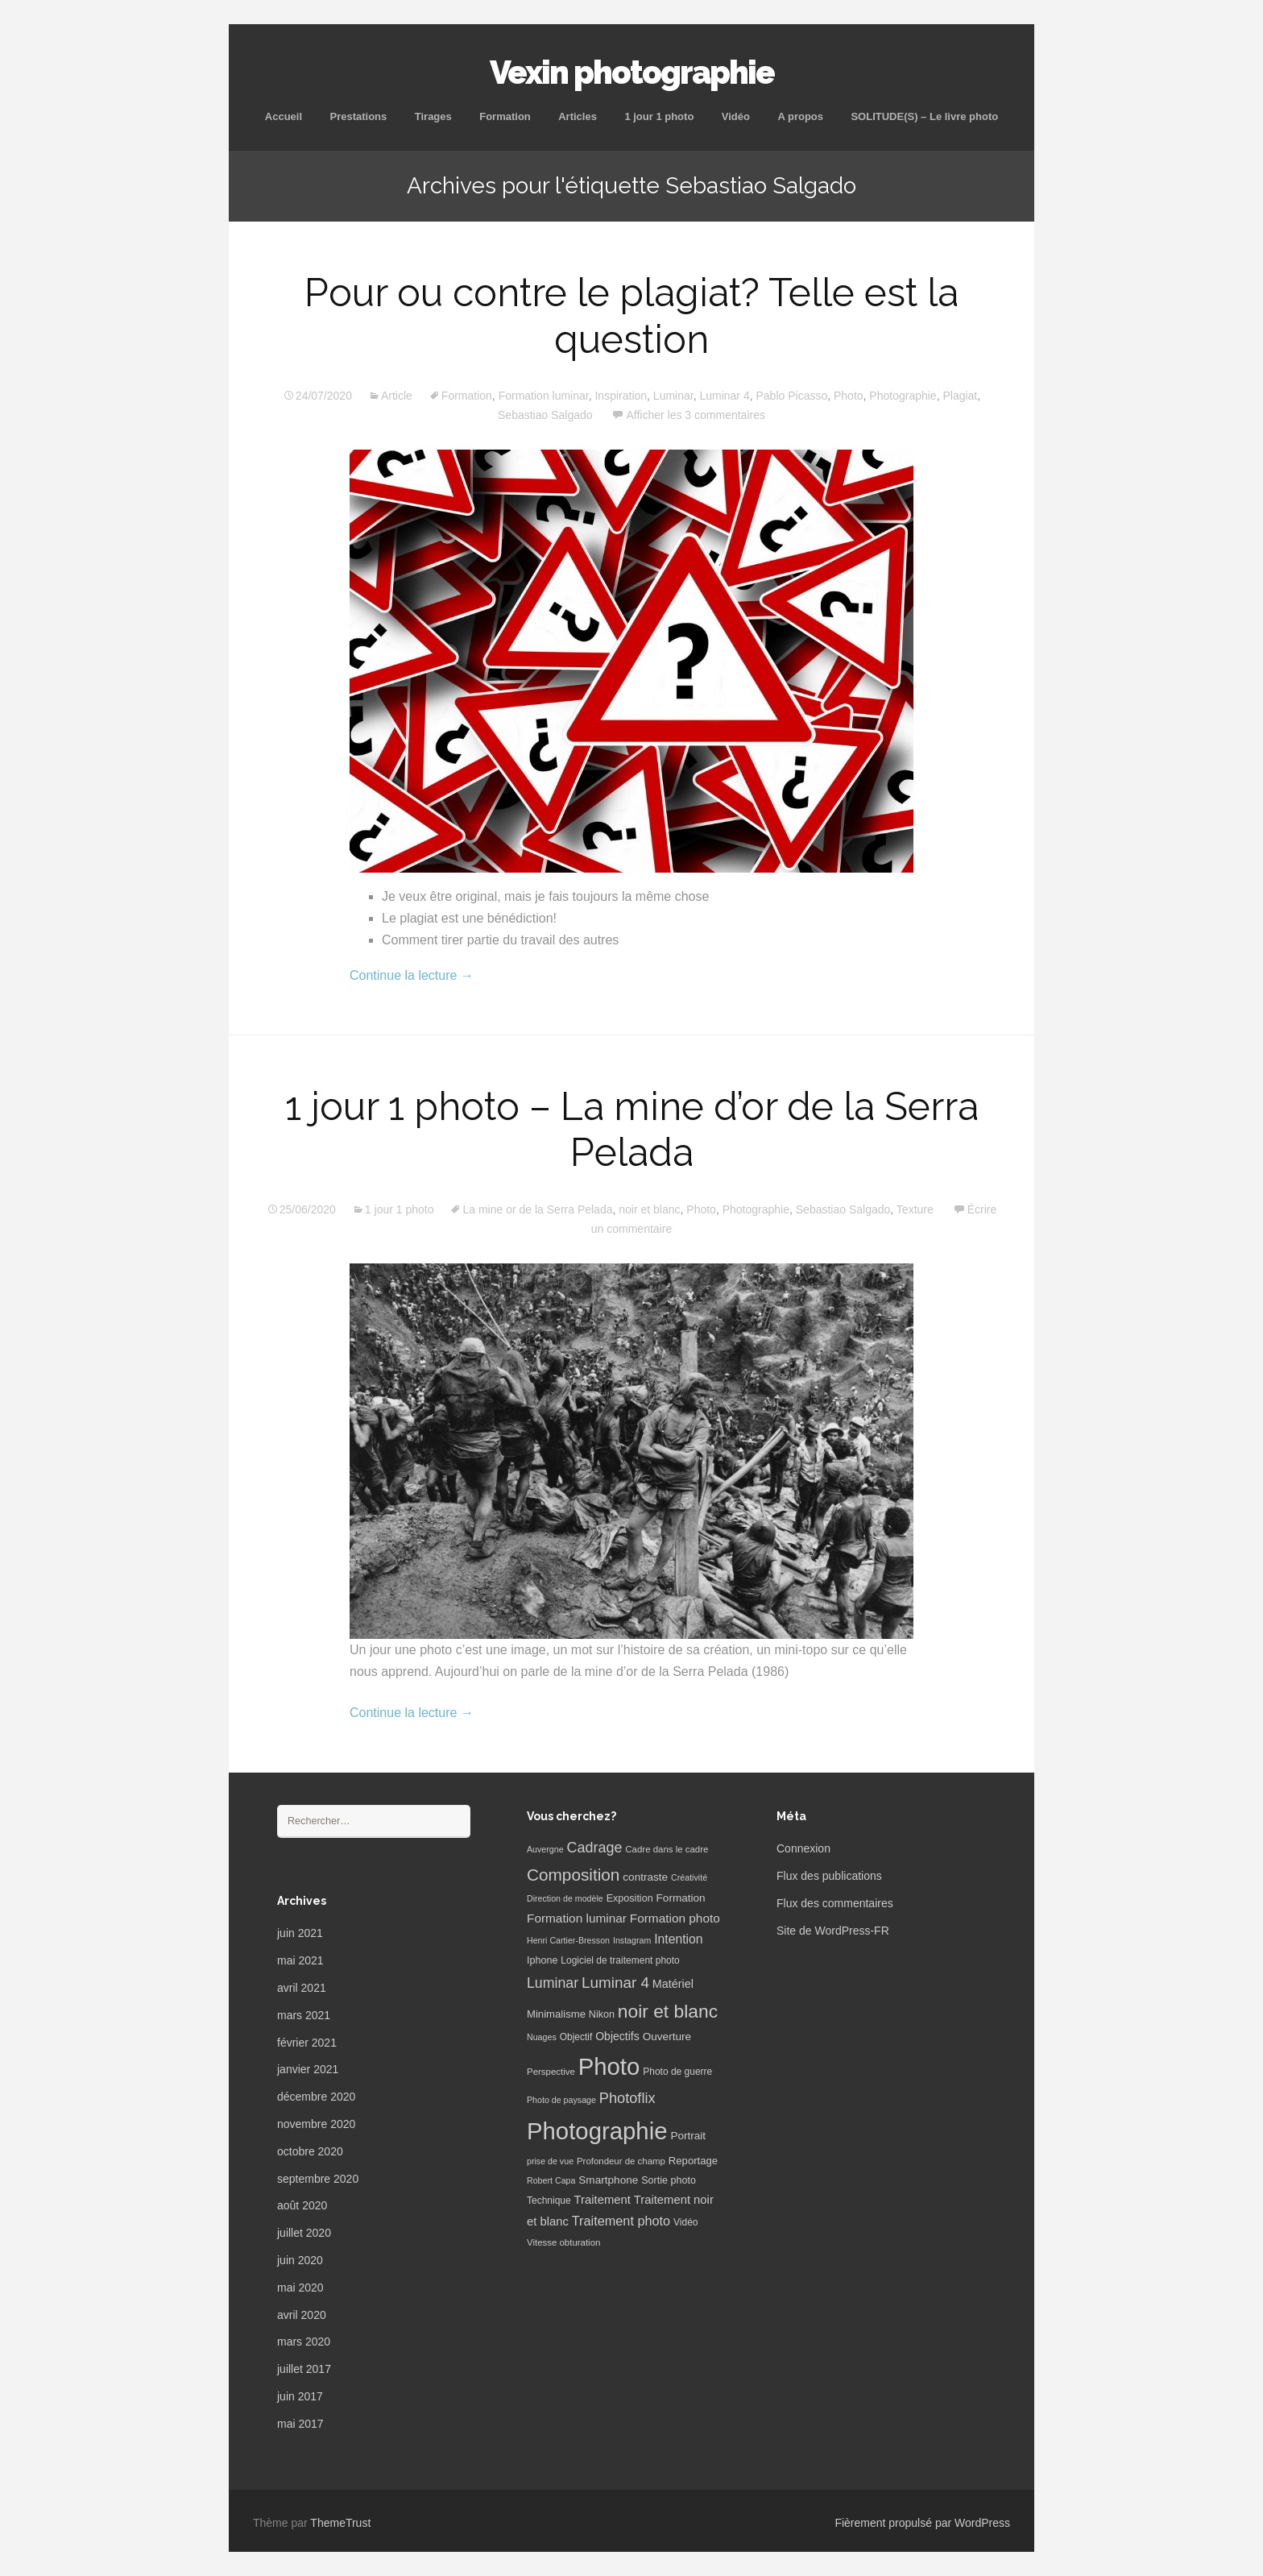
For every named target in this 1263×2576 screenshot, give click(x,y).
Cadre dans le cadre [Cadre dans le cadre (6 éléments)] (666, 1849)
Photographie (902, 395)
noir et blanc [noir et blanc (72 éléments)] (668, 2011)
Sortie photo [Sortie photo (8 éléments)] (668, 2180)
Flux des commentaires (834, 1903)
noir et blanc (649, 1209)
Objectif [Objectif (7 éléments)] (576, 2037)
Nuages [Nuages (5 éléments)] (542, 2037)
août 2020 (302, 2205)
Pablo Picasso (791, 395)
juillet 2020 (304, 2232)
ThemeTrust (340, 2522)
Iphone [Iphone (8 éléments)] (542, 1960)
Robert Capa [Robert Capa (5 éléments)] (551, 2180)
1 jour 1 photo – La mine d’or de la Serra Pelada (632, 1130)
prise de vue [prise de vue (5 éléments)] (550, 2161)
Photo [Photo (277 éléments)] (609, 2066)
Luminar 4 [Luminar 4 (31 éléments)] (615, 1982)
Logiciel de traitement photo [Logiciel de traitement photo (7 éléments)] (620, 1960)
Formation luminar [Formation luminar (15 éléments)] (577, 1918)
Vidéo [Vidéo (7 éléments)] (685, 2222)
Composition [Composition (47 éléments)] (573, 1874)
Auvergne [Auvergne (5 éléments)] (545, 1849)
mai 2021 (300, 1960)
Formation (505, 116)
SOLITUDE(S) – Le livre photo (924, 116)
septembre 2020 (317, 2178)
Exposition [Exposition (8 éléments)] (630, 1898)
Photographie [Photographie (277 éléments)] (597, 2131)
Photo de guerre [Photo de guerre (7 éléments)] (677, 2071)
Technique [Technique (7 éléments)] (549, 2200)
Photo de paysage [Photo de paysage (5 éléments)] (561, 2100)
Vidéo (736, 116)
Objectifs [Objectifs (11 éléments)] (617, 2036)
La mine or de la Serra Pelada (537, 1209)
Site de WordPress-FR (832, 1930)
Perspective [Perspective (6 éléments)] (551, 2071)
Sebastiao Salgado (545, 415)
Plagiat (959, 395)
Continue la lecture (412, 975)
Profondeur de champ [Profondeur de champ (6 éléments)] (621, 2161)
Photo (848, 395)
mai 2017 (300, 2423)
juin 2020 (300, 2260)
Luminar (673, 395)
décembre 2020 (316, 2096)
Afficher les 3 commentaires (695, 415)
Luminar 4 (724, 395)
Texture (915, 1209)
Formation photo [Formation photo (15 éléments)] (675, 1918)
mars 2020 (303, 2341)
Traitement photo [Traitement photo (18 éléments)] (621, 2220)
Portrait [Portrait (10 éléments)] (688, 2136)
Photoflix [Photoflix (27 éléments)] (627, 2098)
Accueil (283, 116)
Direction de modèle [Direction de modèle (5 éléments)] (565, 1898)
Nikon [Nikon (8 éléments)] (602, 2014)
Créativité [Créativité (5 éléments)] (689, 1877)
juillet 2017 (304, 2368)
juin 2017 (300, 2396)
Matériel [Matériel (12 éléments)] (673, 1983)
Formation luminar (544, 395)
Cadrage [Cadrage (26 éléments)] (595, 1848)
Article (396, 395)
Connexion (803, 1848)
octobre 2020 (310, 2151)
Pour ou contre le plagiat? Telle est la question (631, 316)
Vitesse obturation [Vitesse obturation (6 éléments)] (563, 2242)
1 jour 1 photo (659, 116)
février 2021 (307, 2042)
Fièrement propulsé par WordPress (922, 2522)
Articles (577, 116)
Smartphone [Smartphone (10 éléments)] (608, 2180)
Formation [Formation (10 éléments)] (681, 1898)
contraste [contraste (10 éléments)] (645, 1877)
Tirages (433, 116)
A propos (800, 116)
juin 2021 (300, 1933)
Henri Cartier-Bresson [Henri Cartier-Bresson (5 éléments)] (568, 1940)
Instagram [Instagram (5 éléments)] (632, 1940)
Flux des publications (829, 1875)
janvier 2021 (307, 2069)
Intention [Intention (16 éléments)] (678, 1939)
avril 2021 (301, 1987)
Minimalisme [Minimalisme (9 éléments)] (556, 2014)
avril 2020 (301, 2314)
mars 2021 (303, 2015)
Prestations (358, 116)
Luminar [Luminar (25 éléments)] (552, 1983)
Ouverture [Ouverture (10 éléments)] (667, 2037)
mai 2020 (300, 2287)
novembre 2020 (316, 2124)
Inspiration (620, 395)
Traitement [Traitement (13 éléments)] (602, 2199)
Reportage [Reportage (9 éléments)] (693, 2161)
